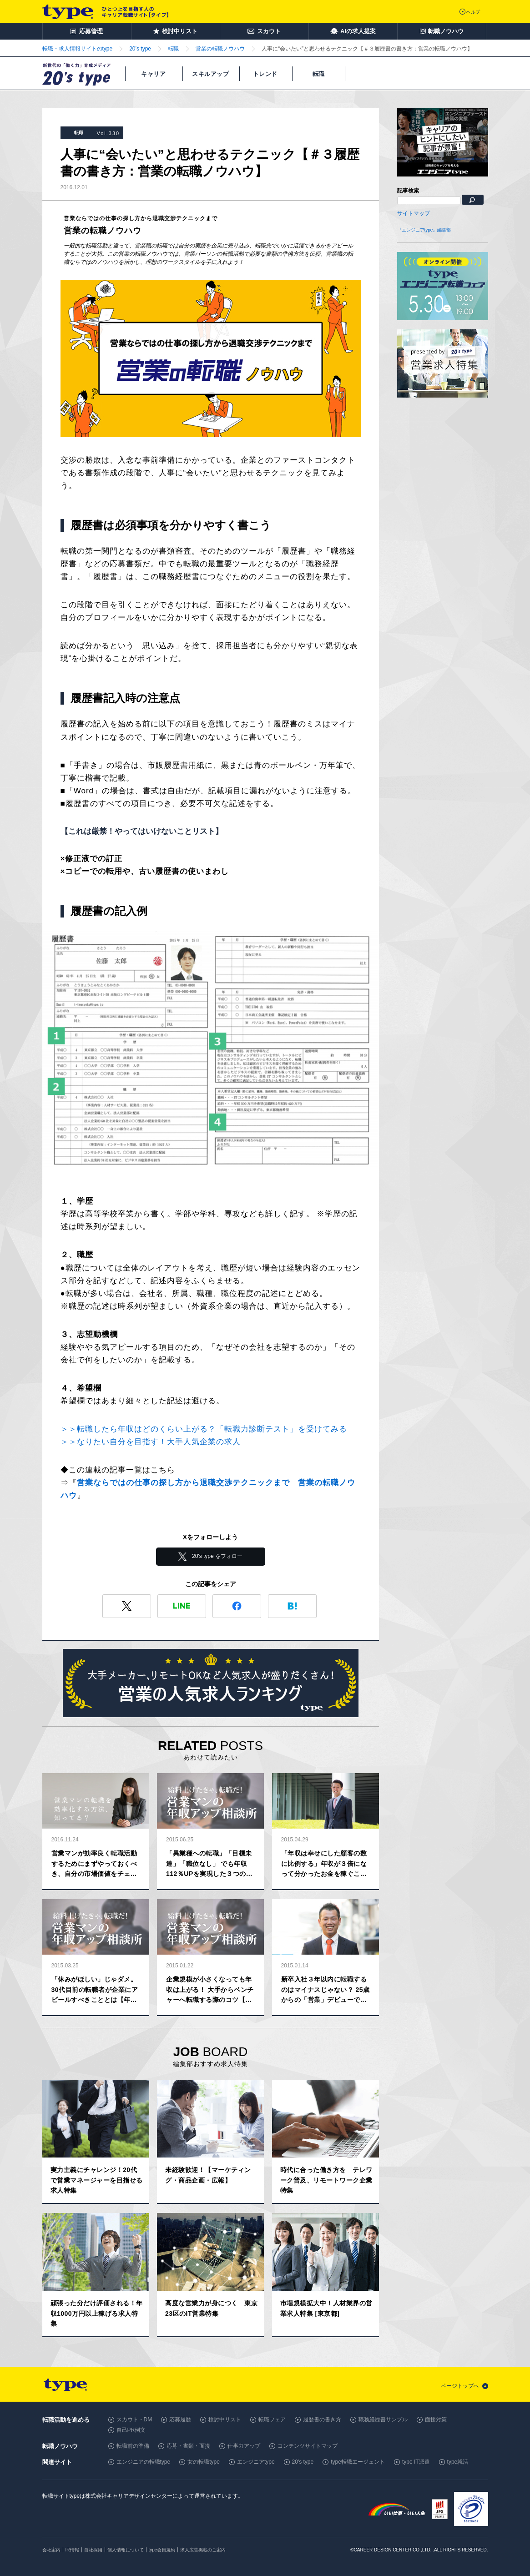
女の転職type (203, 2462)
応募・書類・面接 (188, 2446)
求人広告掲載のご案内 (203, 2549)
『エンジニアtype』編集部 (424, 229)
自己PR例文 (131, 2430)
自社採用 (93, 2549)
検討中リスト (224, 2419)
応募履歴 (180, 2419)
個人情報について (125, 2549)
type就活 (458, 2462)
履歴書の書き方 (322, 2419)
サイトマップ (413, 213)
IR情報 (72, 2549)
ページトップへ (460, 2386)
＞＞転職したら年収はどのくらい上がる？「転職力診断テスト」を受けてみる (204, 1429)
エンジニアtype (256, 2462)
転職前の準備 (132, 2446)
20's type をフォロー (217, 1556)
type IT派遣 (416, 2462)
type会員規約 (162, 2549)
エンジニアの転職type (143, 2462)
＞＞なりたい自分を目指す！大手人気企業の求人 (151, 1441)
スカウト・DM (134, 2419)
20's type (303, 2462)
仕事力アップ (243, 2446)
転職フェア (272, 2419)
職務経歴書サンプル (383, 2419)
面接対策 (436, 2419)
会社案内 (51, 2549)
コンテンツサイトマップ (308, 2446)
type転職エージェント (358, 2462)
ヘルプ (473, 12)
